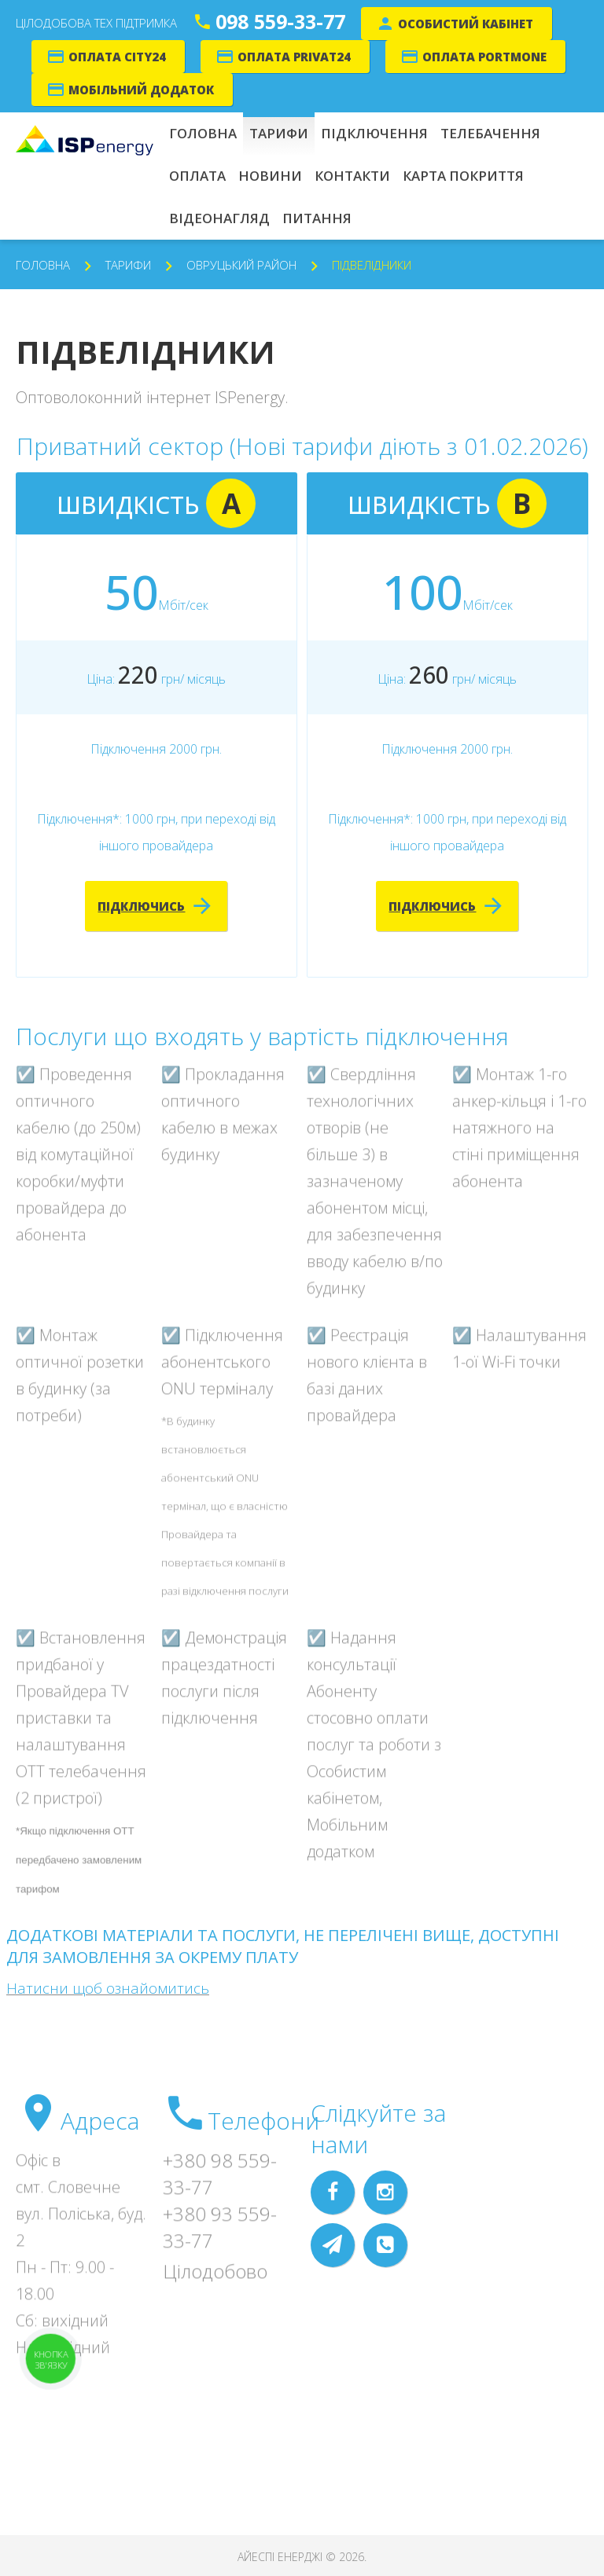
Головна (43, 265)
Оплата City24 (117, 56)
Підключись (141, 906)
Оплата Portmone (484, 56)
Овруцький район (241, 265)
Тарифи (128, 265)
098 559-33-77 (280, 21)
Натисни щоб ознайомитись (107, 1988)
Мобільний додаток (141, 89)
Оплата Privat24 (294, 56)
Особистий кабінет (465, 23)
